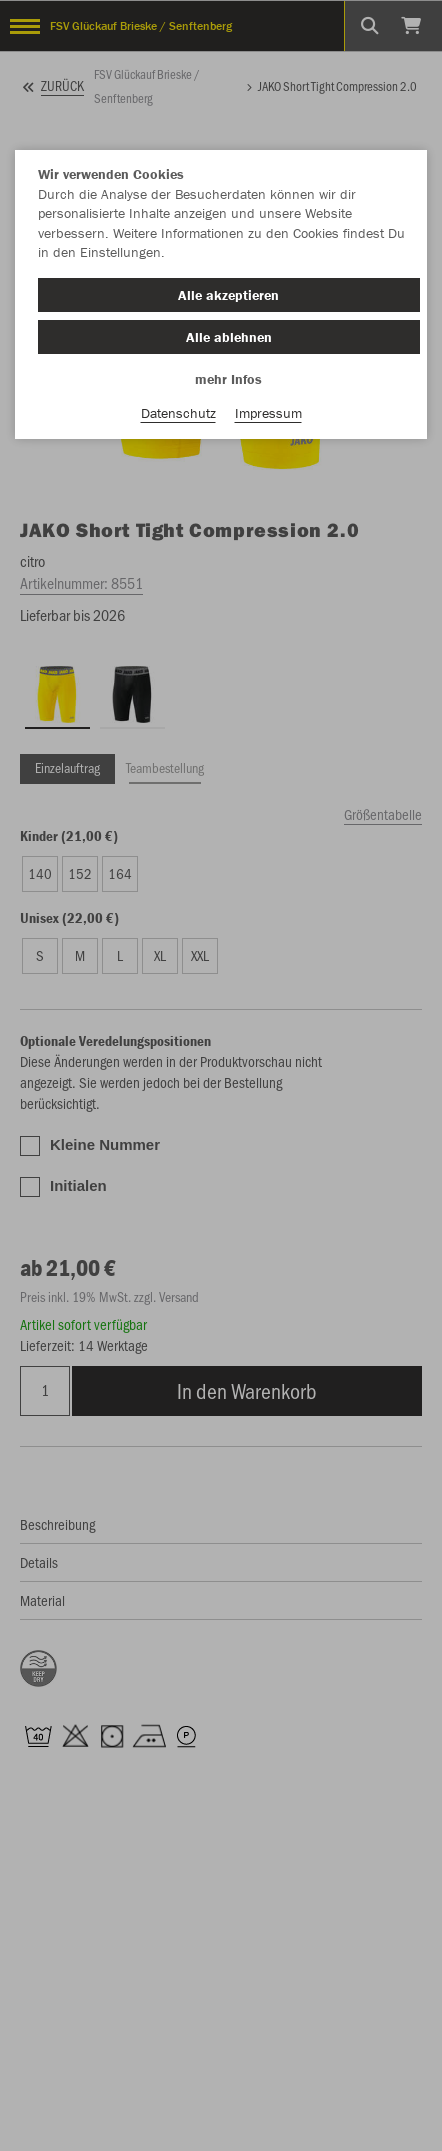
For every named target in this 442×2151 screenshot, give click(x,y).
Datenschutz (178, 413)
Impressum (268, 413)
